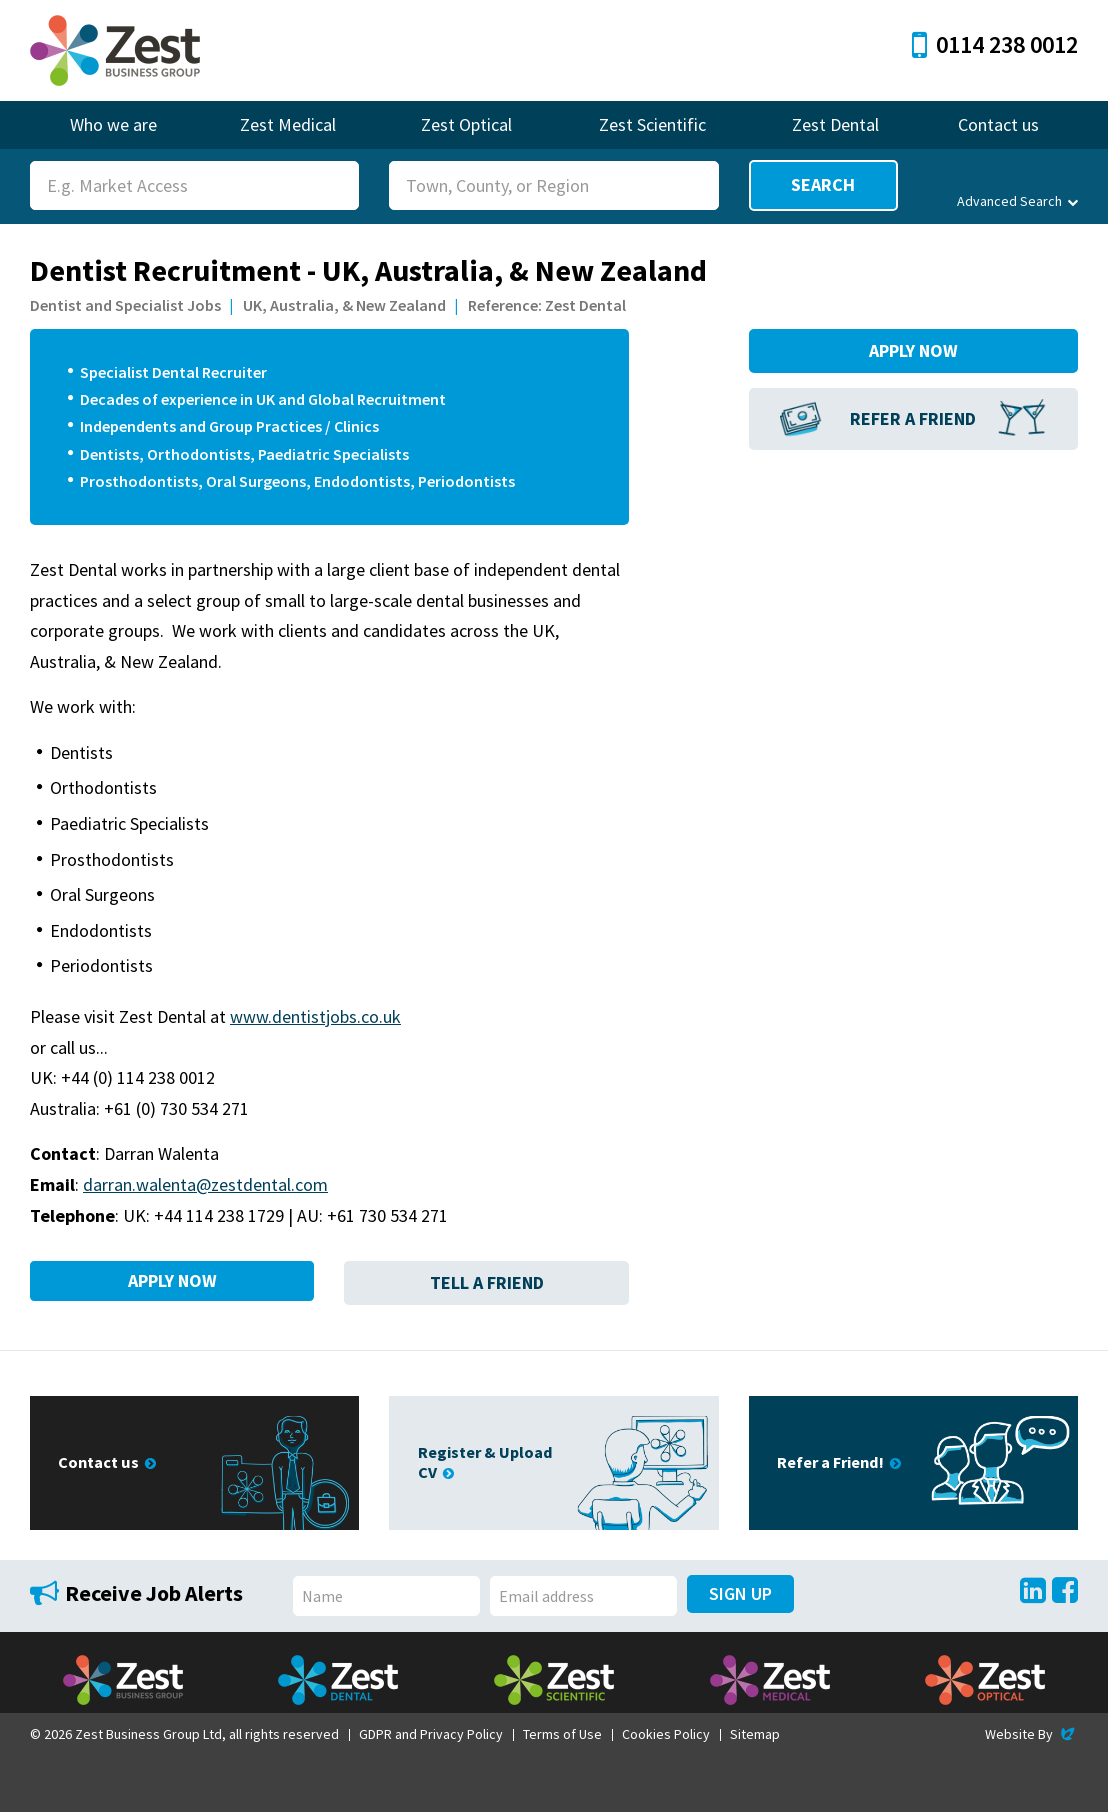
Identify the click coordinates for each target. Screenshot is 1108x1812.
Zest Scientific (652, 124)
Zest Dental (835, 124)
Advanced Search (1017, 201)
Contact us (998, 124)
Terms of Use (562, 1734)
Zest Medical (288, 124)
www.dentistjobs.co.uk (315, 1016)
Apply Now (172, 1282)
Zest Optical (466, 124)
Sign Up (740, 1593)
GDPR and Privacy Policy (431, 1734)
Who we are (113, 124)
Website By (1031, 1734)
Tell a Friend (487, 1282)
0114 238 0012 (995, 44)
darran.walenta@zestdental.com (205, 1184)
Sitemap (755, 1734)
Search (823, 184)
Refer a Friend (913, 418)
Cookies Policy (666, 1734)
